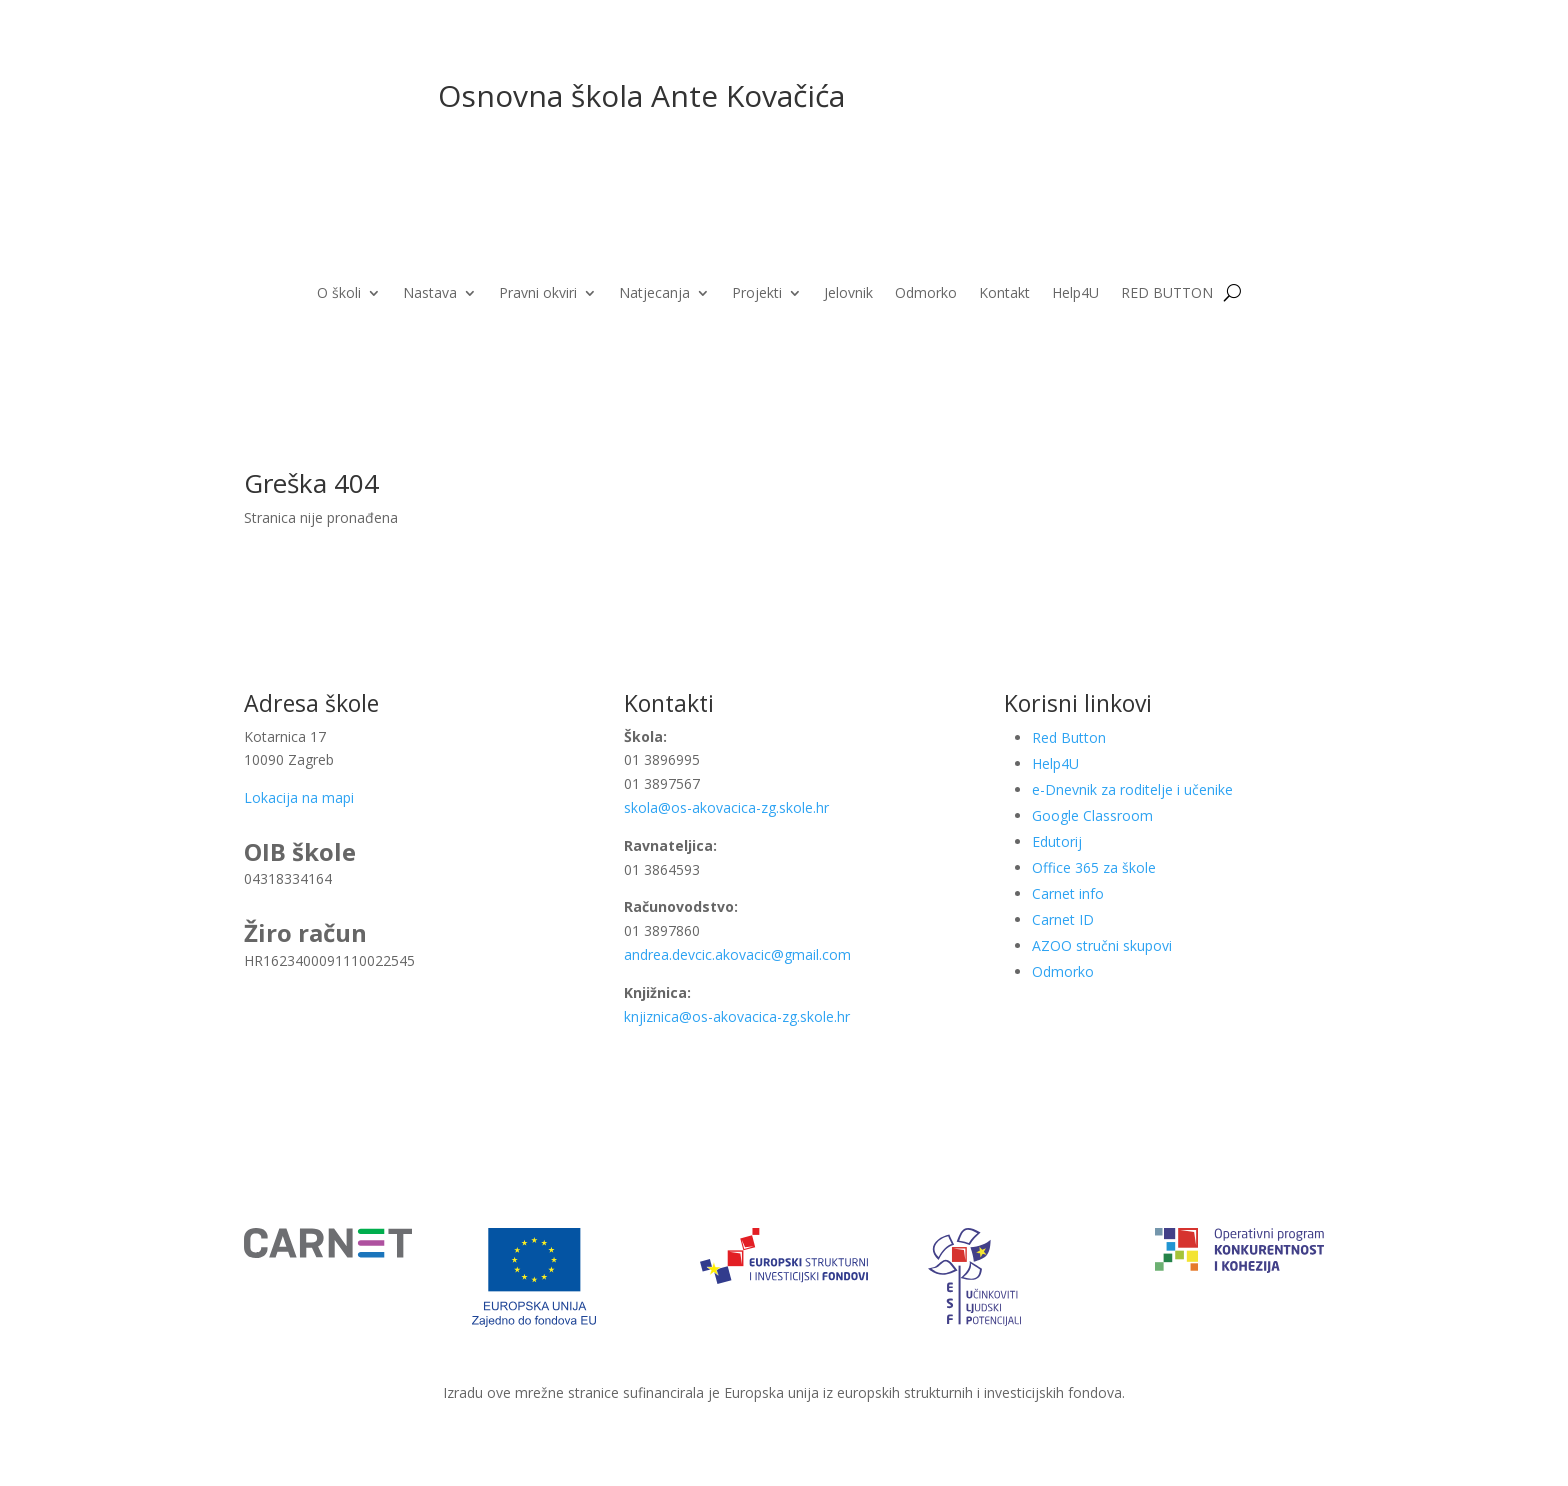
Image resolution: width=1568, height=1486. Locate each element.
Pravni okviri (538, 294)
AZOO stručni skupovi (1102, 945)
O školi (339, 294)
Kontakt (1004, 294)
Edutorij (1057, 841)
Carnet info (1068, 893)
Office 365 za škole (1094, 867)
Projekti (757, 294)
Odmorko (926, 294)
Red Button (1069, 737)
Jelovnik (848, 294)
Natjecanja (654, 294)
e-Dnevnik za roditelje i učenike (1132, 789)
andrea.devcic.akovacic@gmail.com (739, 954)
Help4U (1075, 294)
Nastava (430, 294)
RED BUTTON (1167, 294)
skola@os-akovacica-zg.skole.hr (726, 807)
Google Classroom (1092, 815)
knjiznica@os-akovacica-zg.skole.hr (737, 1016)
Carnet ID (1063, 919)
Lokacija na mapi (299, 797)
